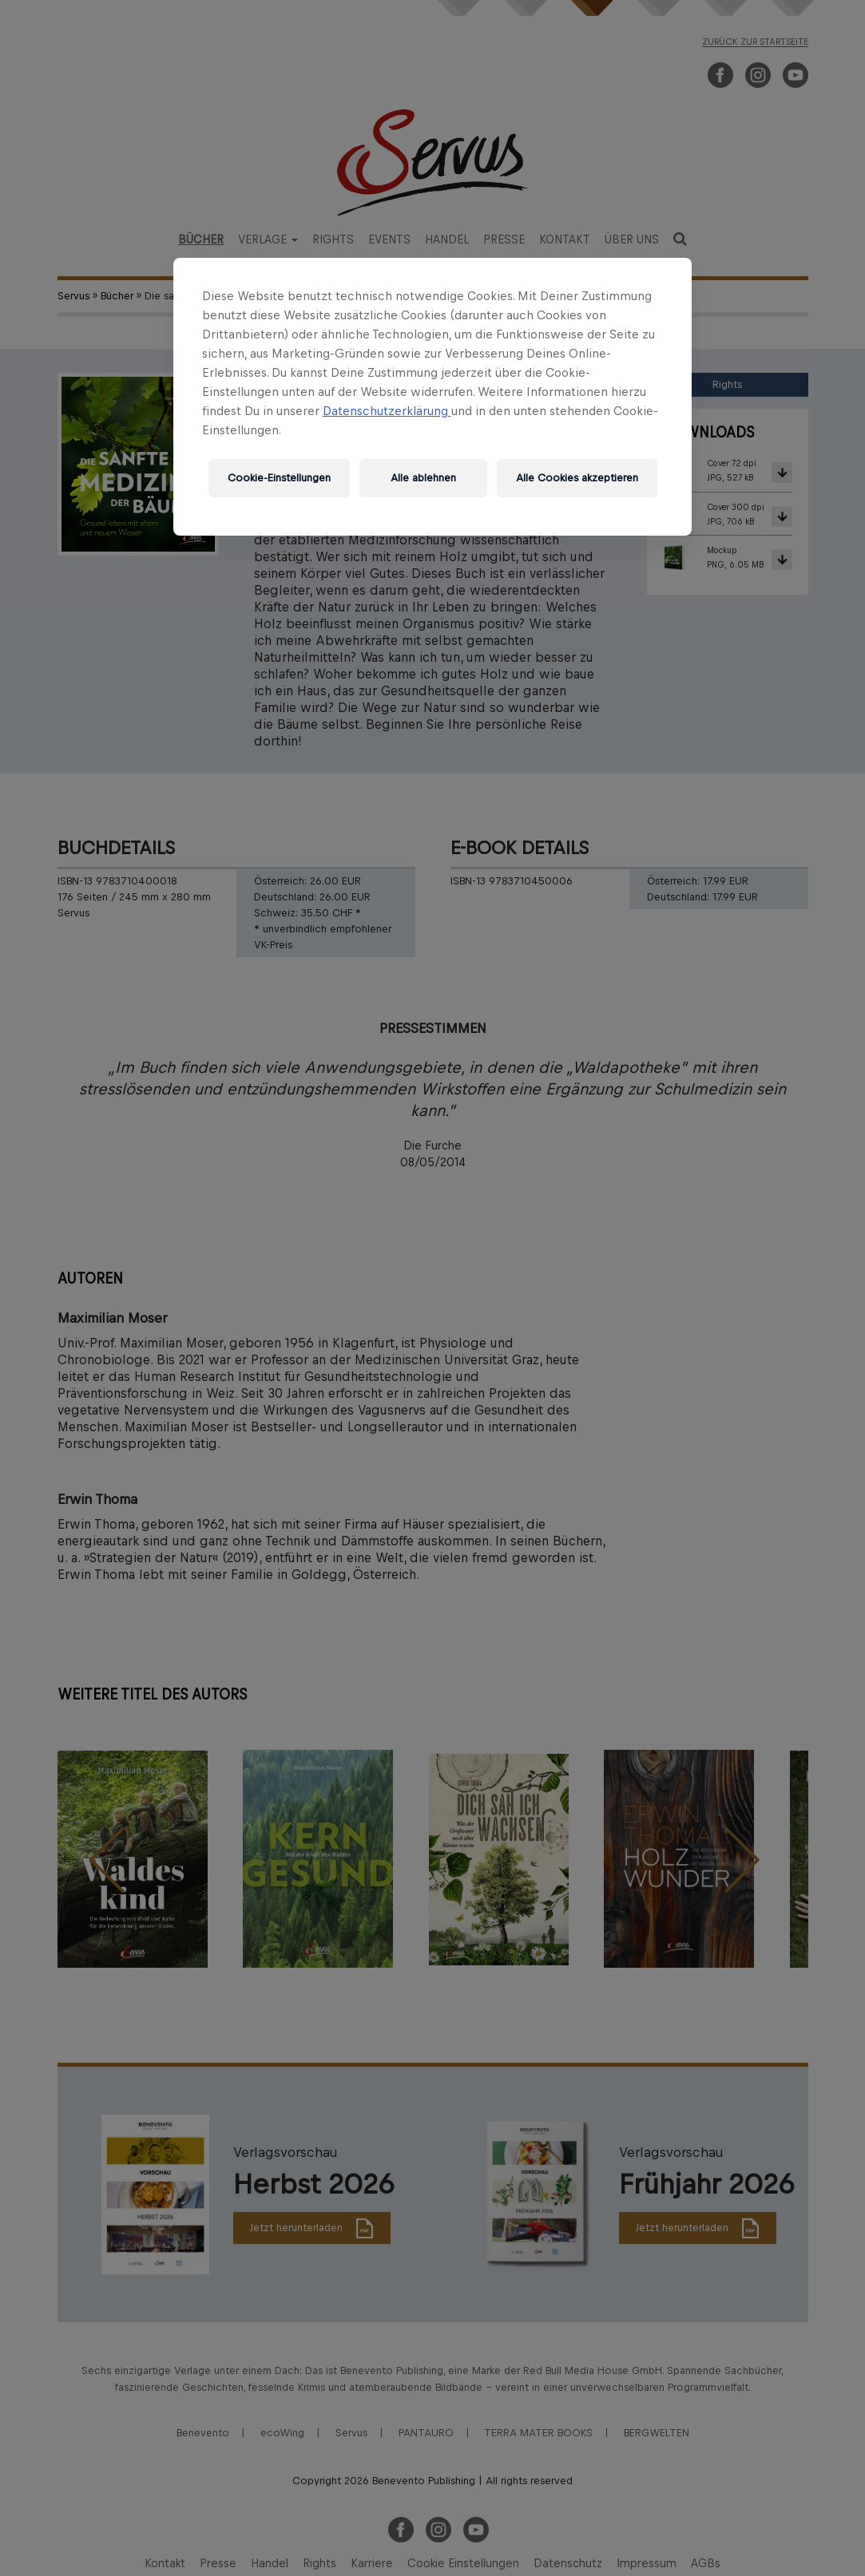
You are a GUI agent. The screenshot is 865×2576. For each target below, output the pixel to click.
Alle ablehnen (423, 478)
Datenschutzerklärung (387, 410)
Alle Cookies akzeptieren (577, 478)
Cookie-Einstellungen (279, 478)
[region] (432, 397)
